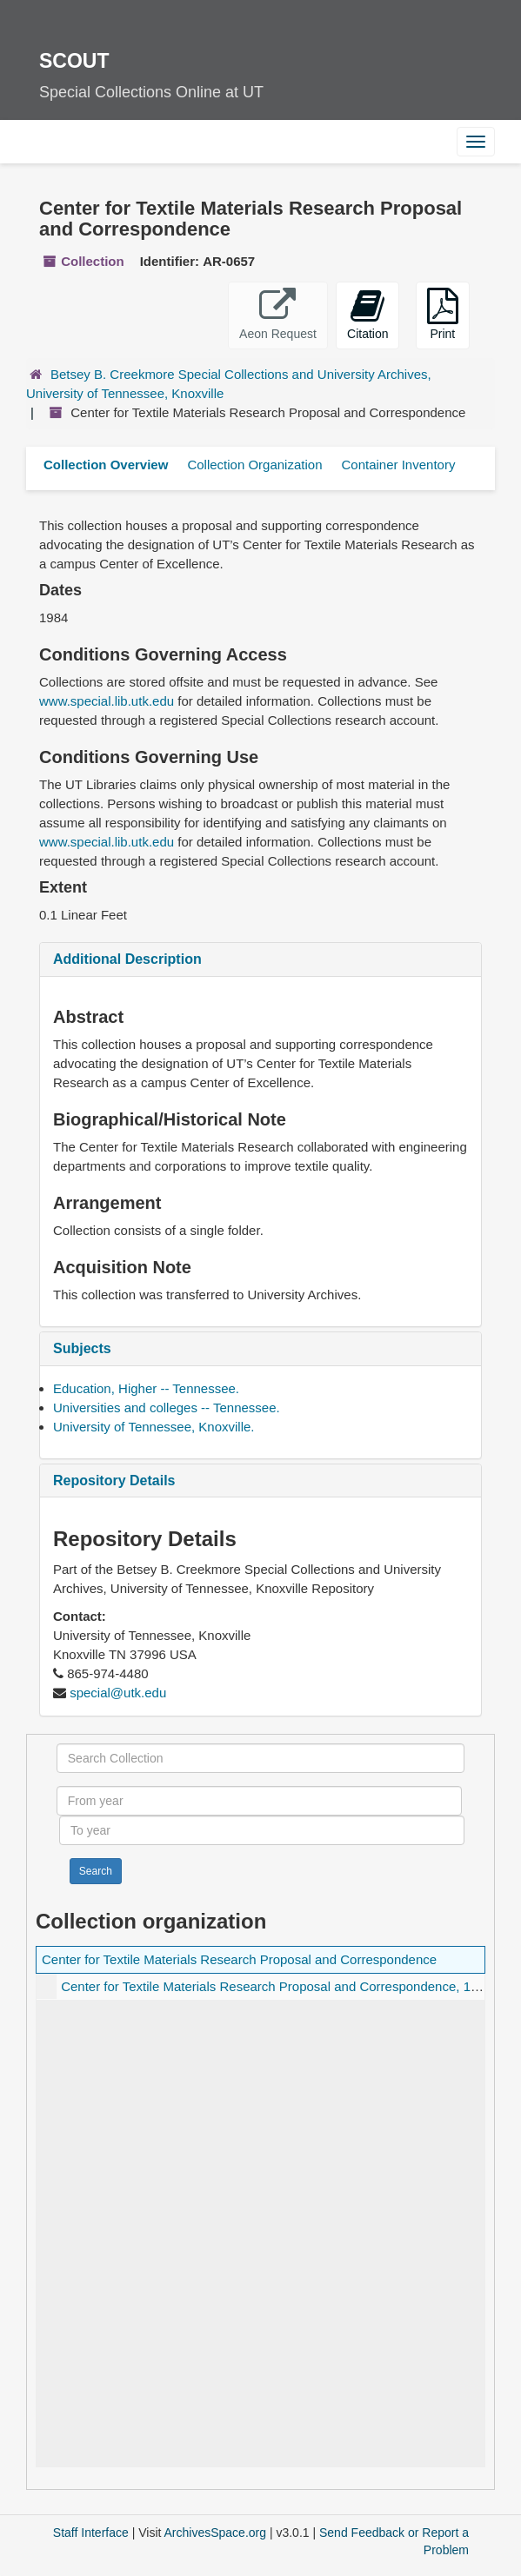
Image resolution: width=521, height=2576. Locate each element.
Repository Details (114, 1480)
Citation (367, 314)
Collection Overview (105, 464)
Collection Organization (254, 464)
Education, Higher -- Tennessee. (146, 1388)
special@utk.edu (118, 1692)
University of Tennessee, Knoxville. (154, 1426)
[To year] (261, 1830)
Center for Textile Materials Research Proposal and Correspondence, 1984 (276, 1986)
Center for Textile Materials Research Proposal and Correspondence (239, 1959)
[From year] (259, 1801)
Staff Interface (91, 2532)
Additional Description (127, 959)
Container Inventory (398, 464)
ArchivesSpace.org (215, 2532)
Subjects (82, 1348)
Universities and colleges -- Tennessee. (166, 1407)
